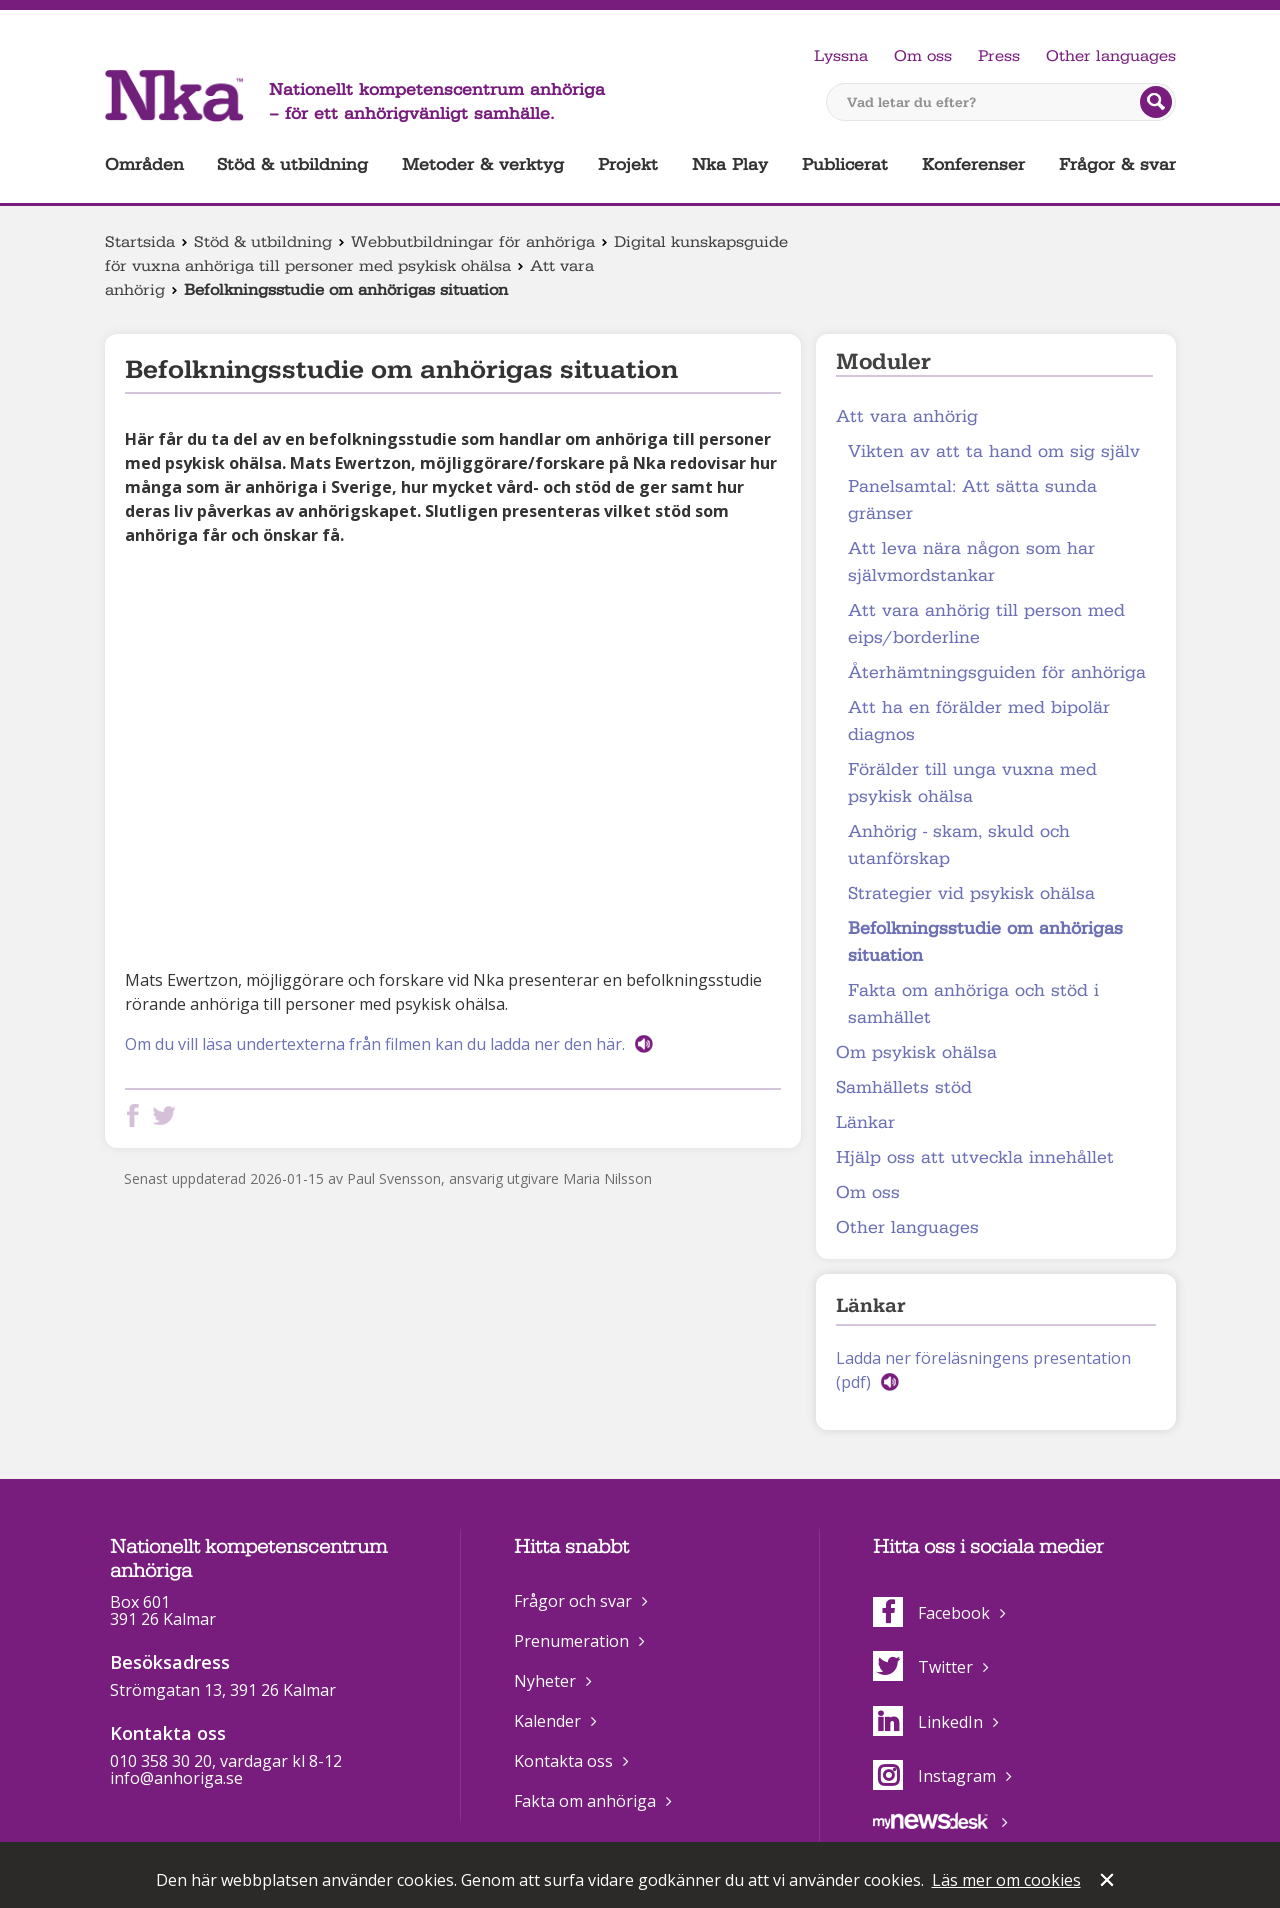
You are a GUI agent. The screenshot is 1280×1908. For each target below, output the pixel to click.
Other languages (1111, 56)
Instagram (934, 1776)
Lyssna (841, 56)
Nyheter (545, 1681)
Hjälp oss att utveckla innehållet (975, 1157)
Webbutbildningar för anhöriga (473, 242)
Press (999, 56)
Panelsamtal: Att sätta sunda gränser (972, 500)
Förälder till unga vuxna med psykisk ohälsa (972, 783)
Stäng (1109, 1882)
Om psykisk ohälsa (916, 1052)
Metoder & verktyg (483, 164)
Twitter (923, 1667)
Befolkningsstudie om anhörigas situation (985, 942)
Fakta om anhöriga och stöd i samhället (973, 1004)
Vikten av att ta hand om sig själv (994, 451)
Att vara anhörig (907, 416)
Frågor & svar (1117, 164)
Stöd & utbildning (292, 164)
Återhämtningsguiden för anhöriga (997, 672)
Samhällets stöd (904, 1087)
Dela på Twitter (168, 1115)
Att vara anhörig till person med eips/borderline (986, 624)
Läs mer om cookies (1006, 1880)
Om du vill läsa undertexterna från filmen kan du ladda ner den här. (375, 1044)
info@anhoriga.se (176, 1778)
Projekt (628, 164)
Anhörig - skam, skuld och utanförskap (959, 845)
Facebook (931, 1613)
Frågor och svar (573, 1601)
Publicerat (845, 164)
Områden (144, 164)
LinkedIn (928, 1722)
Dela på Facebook (137, 1115)
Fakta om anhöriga (585, 1801)
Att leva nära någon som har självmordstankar (971, 562)
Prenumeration (571, 1641)
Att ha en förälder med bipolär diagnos (979, 721)
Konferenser (973, 164)
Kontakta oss (563, 1761)
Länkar (865, 1122)
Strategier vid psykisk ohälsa (971, 893)
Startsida (140, 242)
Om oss (923, 56)
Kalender (547, 1721)
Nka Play (730, 164)
